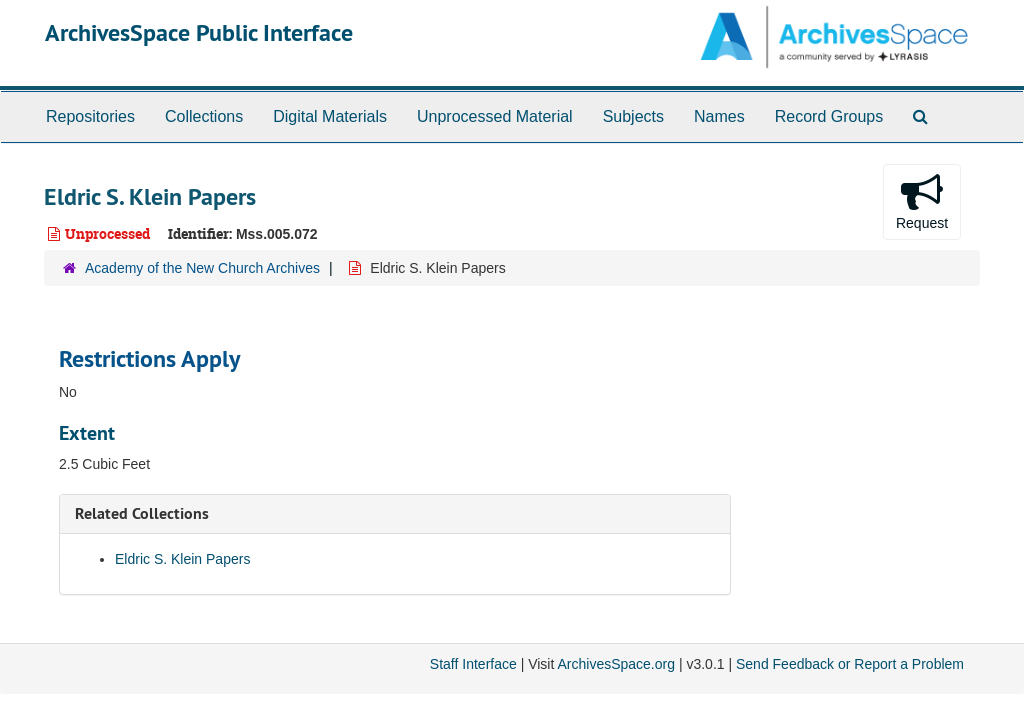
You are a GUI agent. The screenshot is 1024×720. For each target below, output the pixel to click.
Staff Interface (473, 664)
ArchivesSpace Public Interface (199, 32)
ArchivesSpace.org (616, 664)
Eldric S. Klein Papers (182, 559)
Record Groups (829, 116)
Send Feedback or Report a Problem (850, 664)
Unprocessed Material (495, 116)
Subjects (633, 116)
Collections (204, 116)
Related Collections (142, 513)
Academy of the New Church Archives (202, 268)
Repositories (90, 116)
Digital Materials (330, 116)
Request (922, 201)
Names (719, 116)
